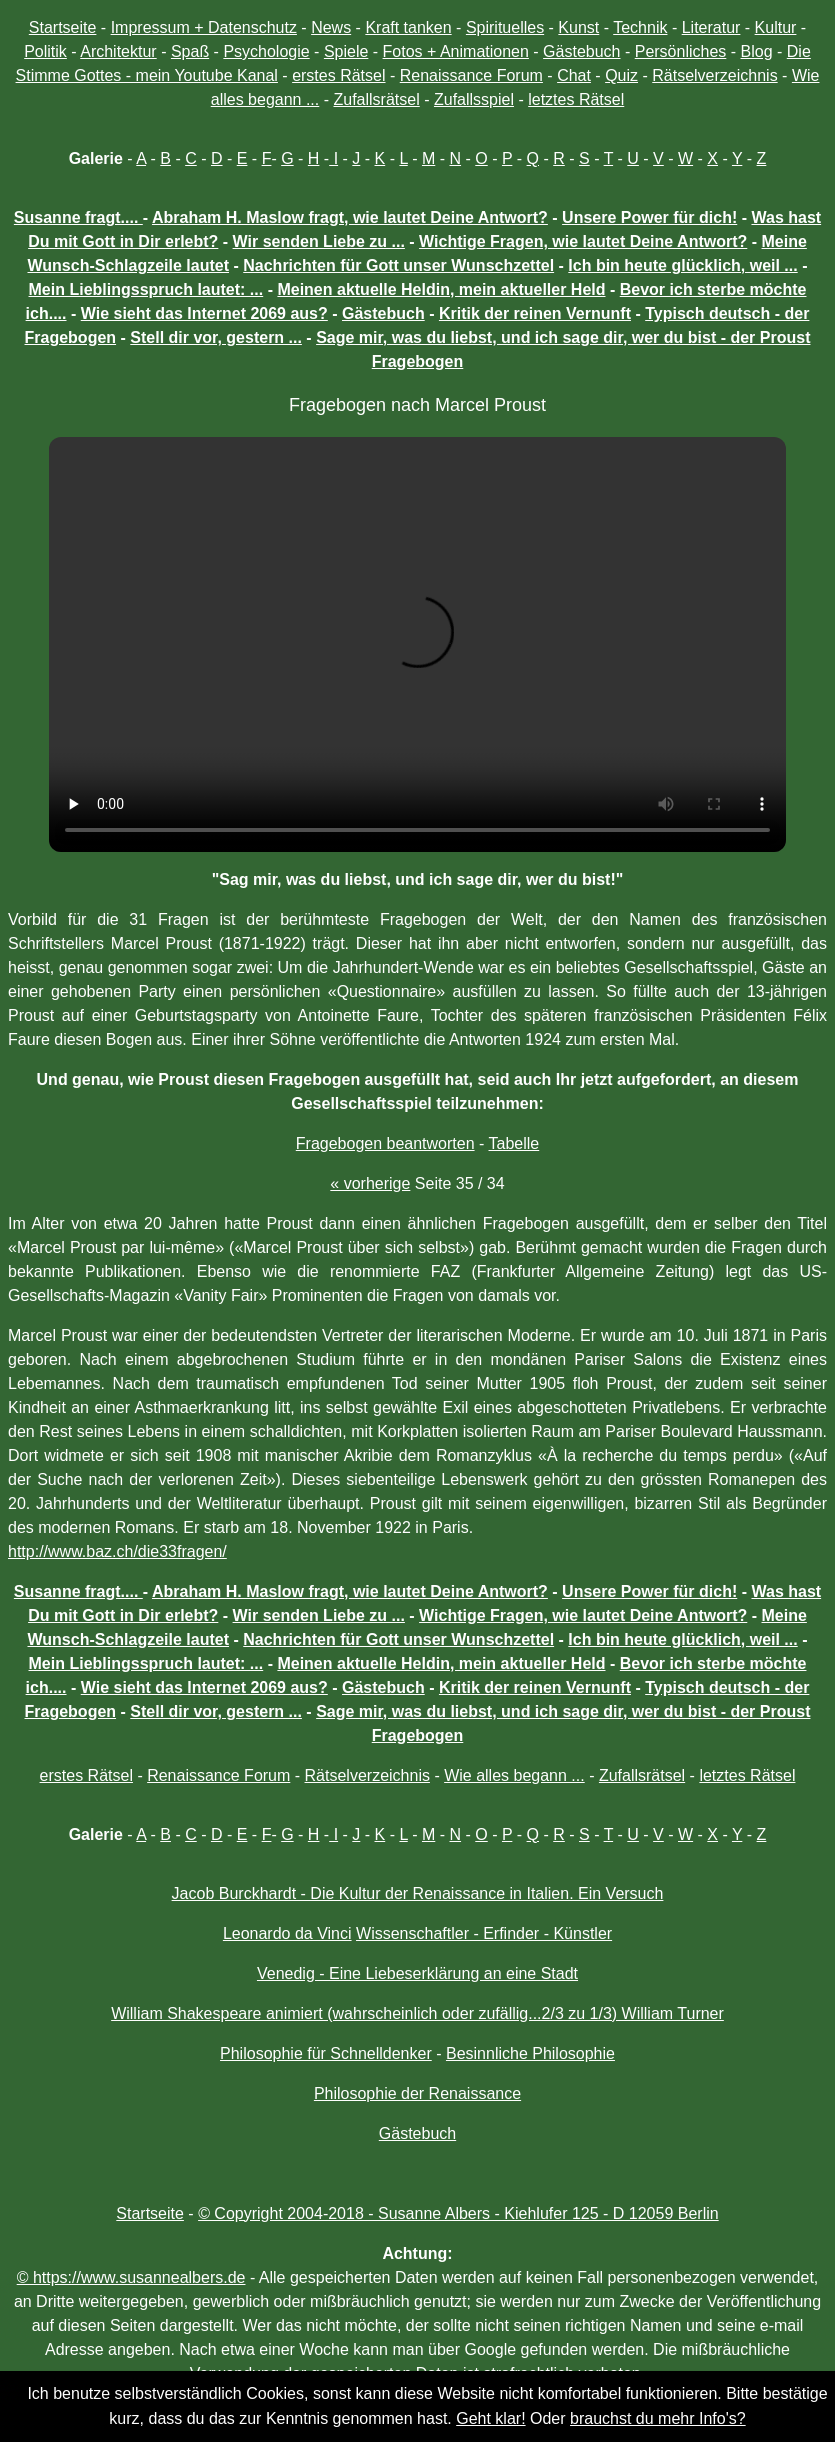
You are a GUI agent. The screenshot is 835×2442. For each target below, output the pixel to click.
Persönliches (681, 51)
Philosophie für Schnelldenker (326, 2053)
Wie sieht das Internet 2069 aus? (204, 313)
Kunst (578, 27)
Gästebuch (581, 51)
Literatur (711, 27)
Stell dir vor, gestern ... (216, 337)
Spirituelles (505, 27)
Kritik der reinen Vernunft (535, 313)
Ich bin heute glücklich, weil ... (682, 265)
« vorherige (370, 1183)
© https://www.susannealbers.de (131, 2277)
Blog (757, 51)
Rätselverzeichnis (714, 75)
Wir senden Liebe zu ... (319, 241)
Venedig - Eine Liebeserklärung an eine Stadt (417, 1973)
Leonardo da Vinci (287, 1933)
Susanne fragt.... (78, 217)
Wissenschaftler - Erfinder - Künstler (484, 1933)
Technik (640, 27)
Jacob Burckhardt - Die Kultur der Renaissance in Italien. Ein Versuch (418, 1893)
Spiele (346, 51)
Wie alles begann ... (514, 1775)
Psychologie (266, 51)
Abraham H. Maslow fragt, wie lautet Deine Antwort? (350, 217)
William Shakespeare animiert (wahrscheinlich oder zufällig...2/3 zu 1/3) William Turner (417, 2013)
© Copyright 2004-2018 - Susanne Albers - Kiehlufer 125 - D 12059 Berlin (458, 2213)
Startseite (63, 27)
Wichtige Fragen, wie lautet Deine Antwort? (583, 241)
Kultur (776, 27)
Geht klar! (490, 2418)
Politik (45, 51)
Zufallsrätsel (376, 99)
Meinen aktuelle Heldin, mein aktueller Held (441, 289)
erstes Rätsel (338, 75)
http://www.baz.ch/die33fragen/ (117, 1551)
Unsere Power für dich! (649, 217)
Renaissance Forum (471, 75)
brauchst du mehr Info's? (658, 2418)
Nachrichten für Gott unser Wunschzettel (398, 265)
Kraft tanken (408, 27)
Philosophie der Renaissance (417, 2093)
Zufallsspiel (474, 99)
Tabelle (514, 1143)
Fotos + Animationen (456, 51)
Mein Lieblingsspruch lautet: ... (146, 289)
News (331, 27)
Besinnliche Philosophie (530, 2053)
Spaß (190, 51)
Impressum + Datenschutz (204, 27)
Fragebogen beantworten (385, 1143)
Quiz (621, 75)
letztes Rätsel (576, 99)
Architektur (118, 51)
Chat (574, 75)
